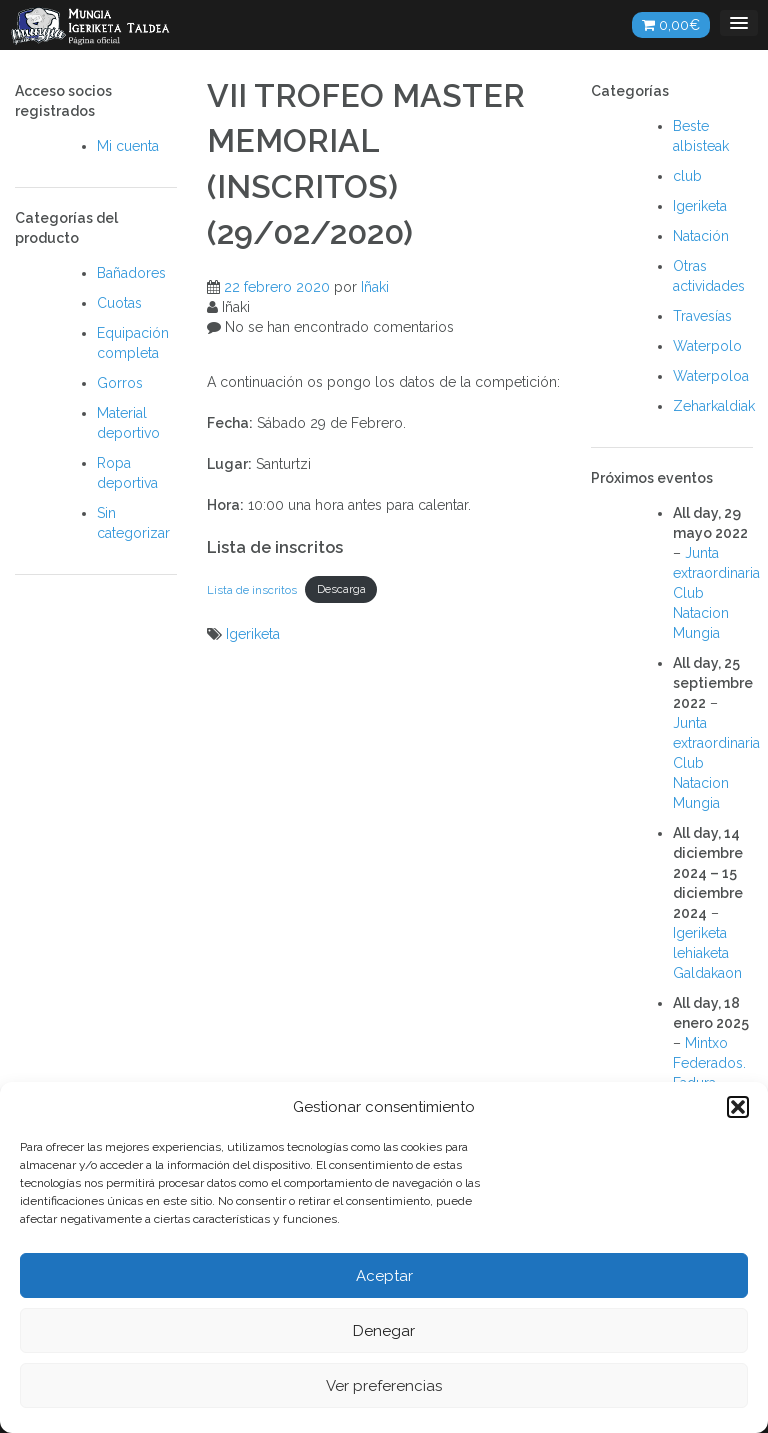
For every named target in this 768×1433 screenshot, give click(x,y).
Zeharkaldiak (714, 406)
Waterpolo (707, 346)
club (687, 176)
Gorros (120, 383)
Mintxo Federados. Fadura (709, 1063)
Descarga (341, 589)
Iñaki (375, 287)
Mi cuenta (128, 146)
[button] (738, 1107)
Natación (701, 236)
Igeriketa (253, 634)
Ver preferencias (384, 1386)
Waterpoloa (711, 376)
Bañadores (131, 273)
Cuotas (119, 303)
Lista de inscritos (252, 589)
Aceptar (384, 1276)
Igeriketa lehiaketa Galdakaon (707, 953)
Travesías (702, 316)
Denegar (384, 1331)
